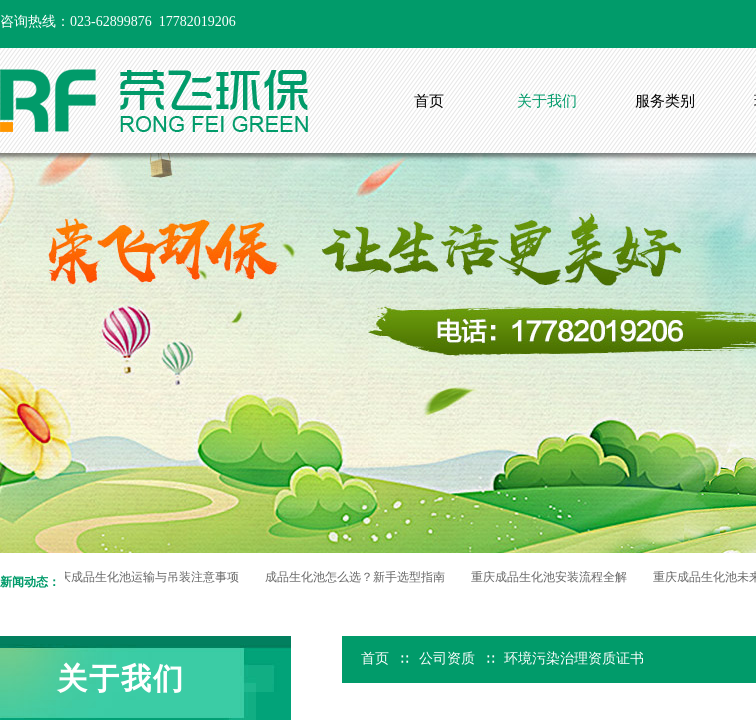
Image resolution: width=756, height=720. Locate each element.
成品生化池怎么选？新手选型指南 (358, 577)
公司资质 (447, 658)
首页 (375, 658)
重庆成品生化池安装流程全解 (552, 577)
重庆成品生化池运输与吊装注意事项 (146, 577)
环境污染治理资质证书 (574, 658)
